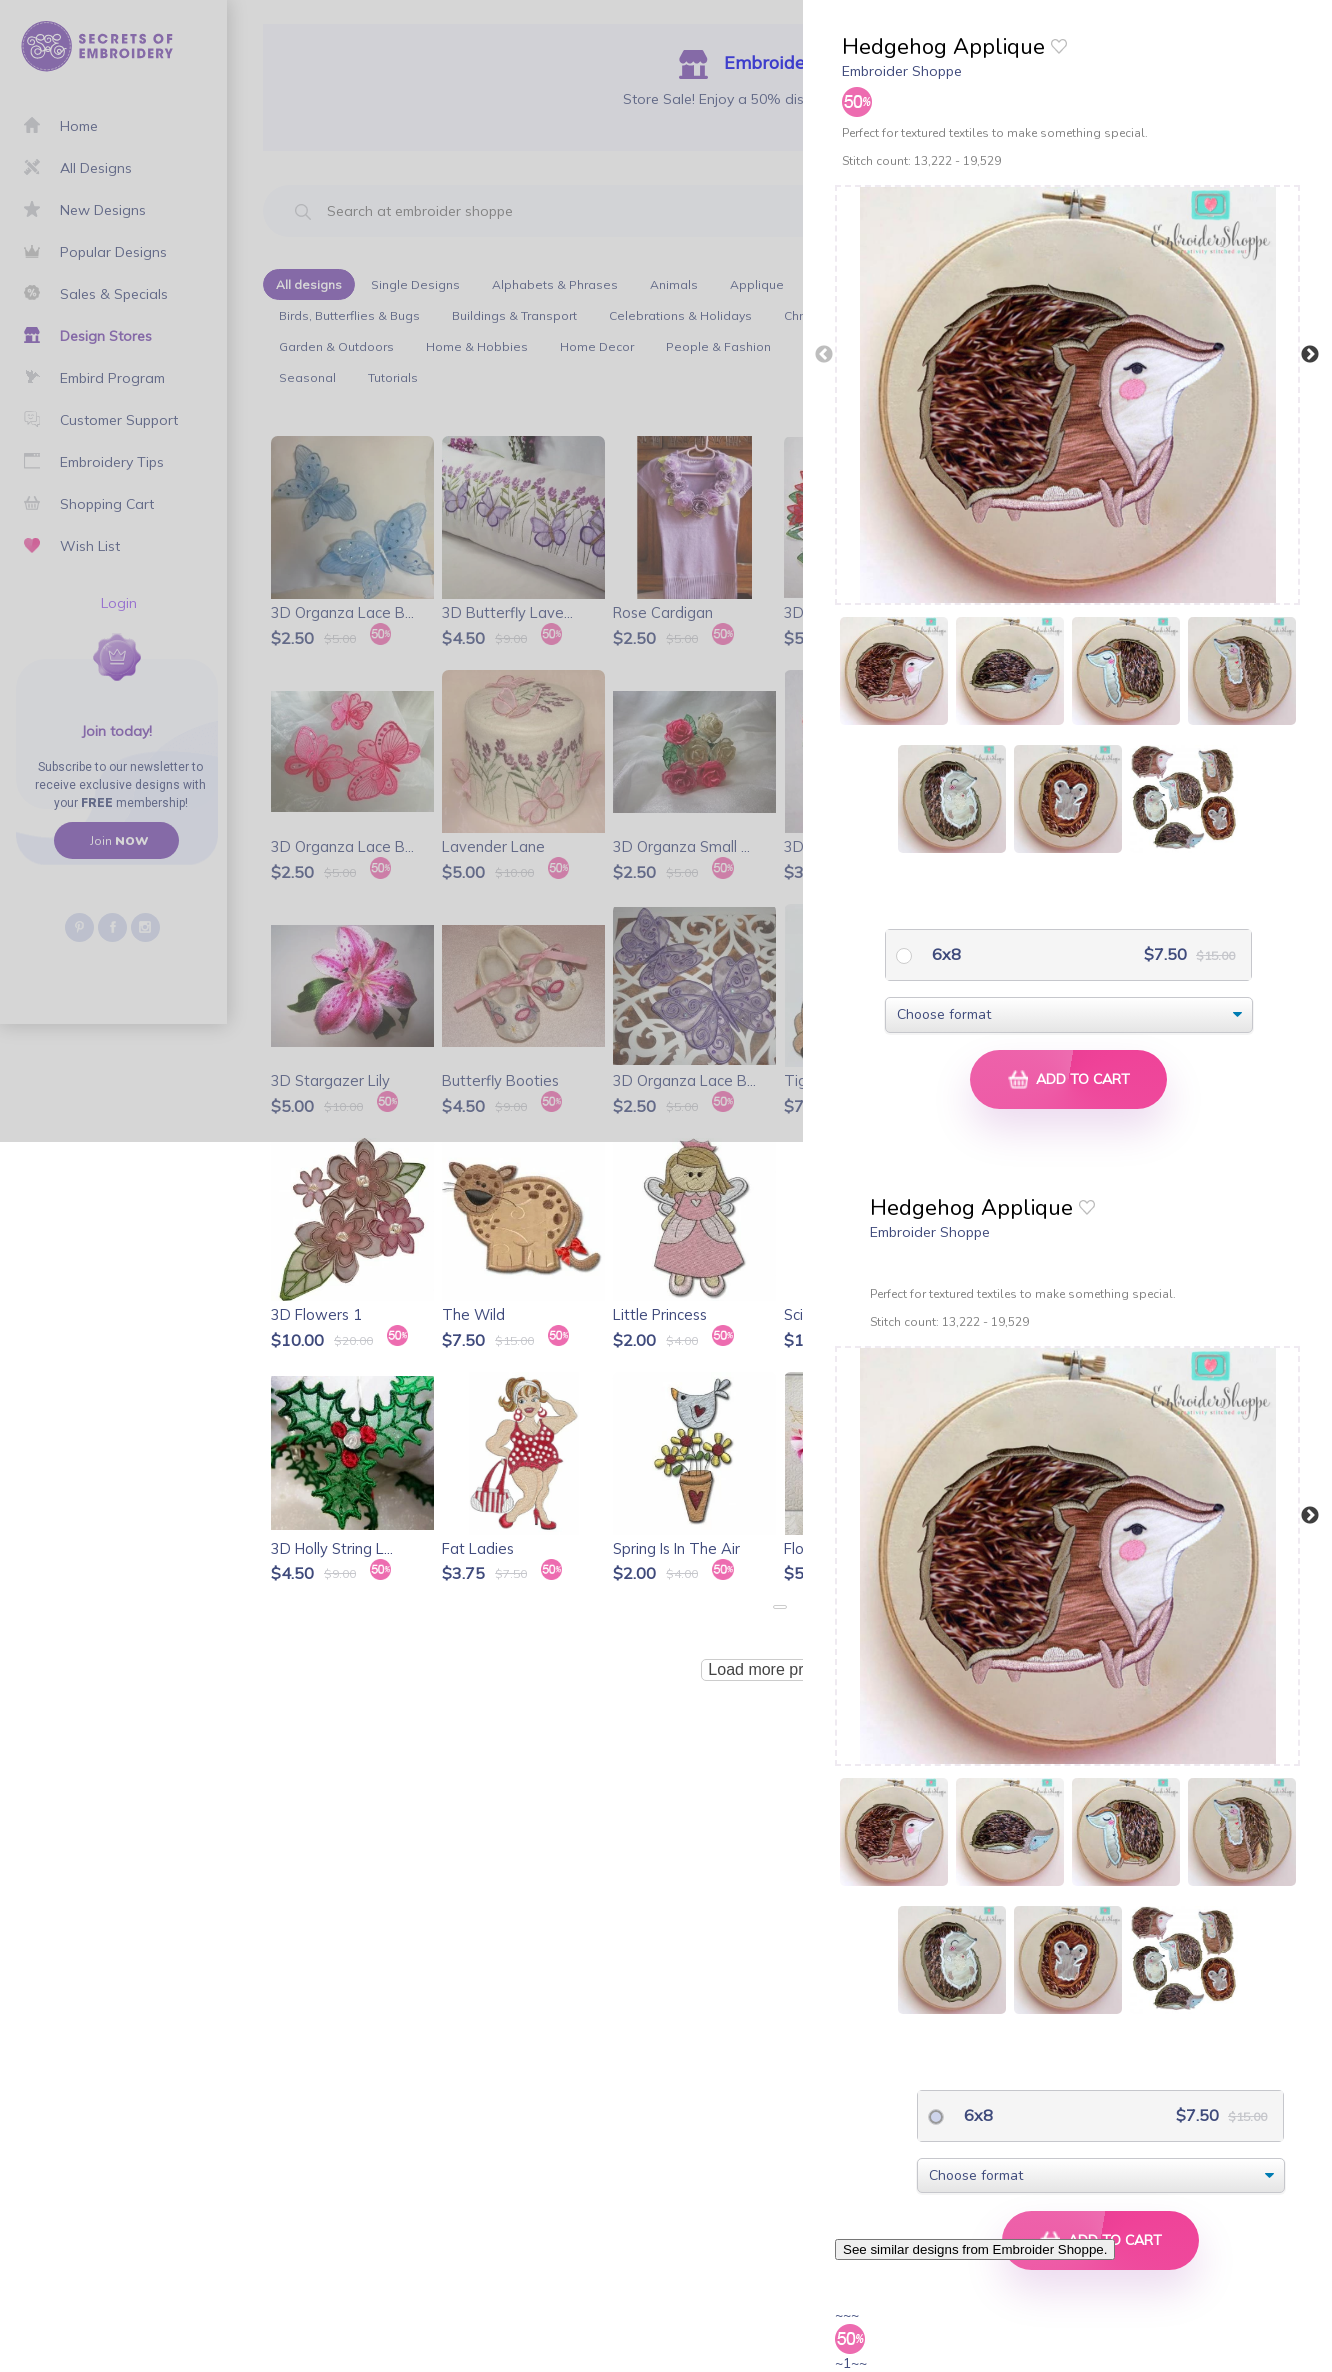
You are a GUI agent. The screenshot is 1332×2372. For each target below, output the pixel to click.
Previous (824, 355)
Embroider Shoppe (902, 71)
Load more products (779, 1669)
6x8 (944, 954)
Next (1310, 355)
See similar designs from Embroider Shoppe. (975, 2249)
